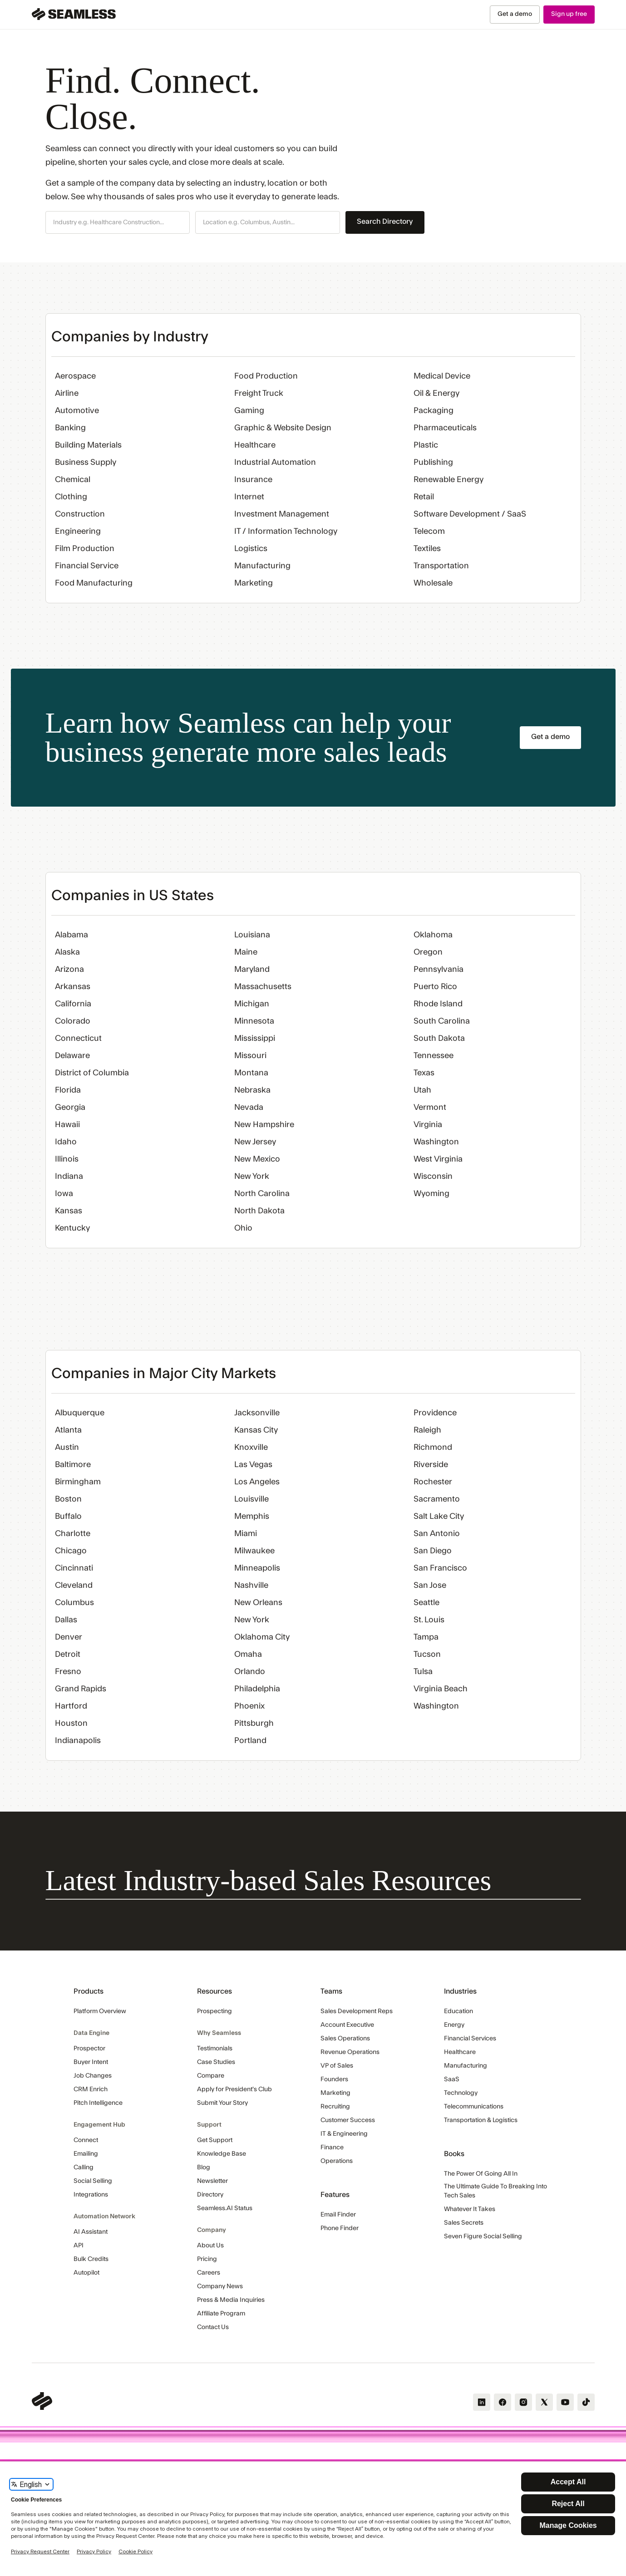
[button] (117, 222)
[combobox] (117, 222)
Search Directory (385, 221)
